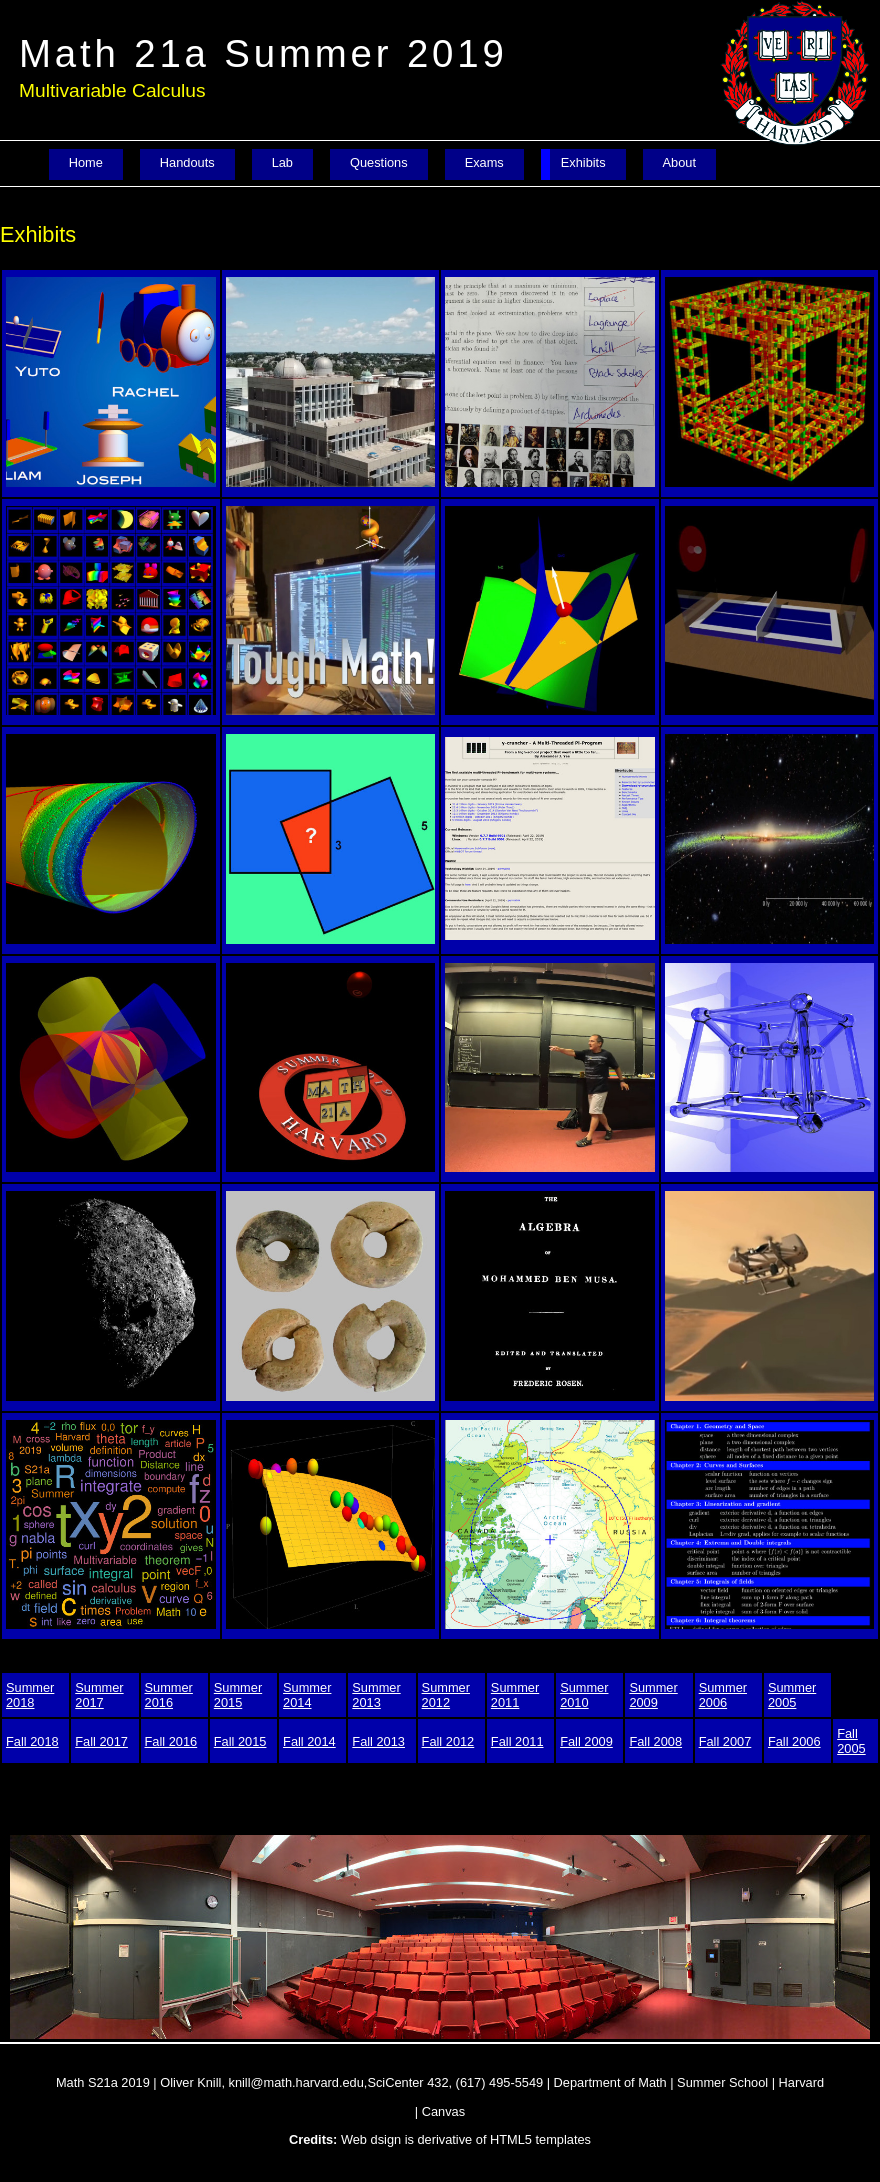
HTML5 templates (540, 2139)
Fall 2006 (794, 1741)
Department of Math (610, 2082)
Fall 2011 (517, 1741)
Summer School (722, 2082)
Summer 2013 (376, 1695)
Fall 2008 (655, 1741)
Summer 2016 (169, 1695)
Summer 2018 (30, 1695)
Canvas (443, 2111)
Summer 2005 (792, 1695)
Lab (282, 162)
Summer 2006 (723, 1695)
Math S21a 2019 (103, 2082)
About (679, 162)
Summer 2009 (653, 1695)
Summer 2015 (238, 1695)
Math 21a (263, 53)
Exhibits (583, 162)
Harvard (802, 2082)
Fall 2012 (448, 1741)
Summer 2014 (307, 1695)
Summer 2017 (99, 1695)
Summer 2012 (446, 1695)
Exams (484, 162)
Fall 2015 (240, 1741)
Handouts (187, 162)
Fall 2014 (309, 1741)
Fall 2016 (171, 1741)
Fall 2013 (378, 1741)
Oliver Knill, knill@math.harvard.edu (262, 2082)
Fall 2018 (32, 1741)
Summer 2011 (515, 1695)
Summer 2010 (584, 1695)
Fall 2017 (101, 1741)
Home (86, 162)
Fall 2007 (725, 1741)
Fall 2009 (586, 1741)
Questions (379, 162)
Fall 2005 (851, 1741)
